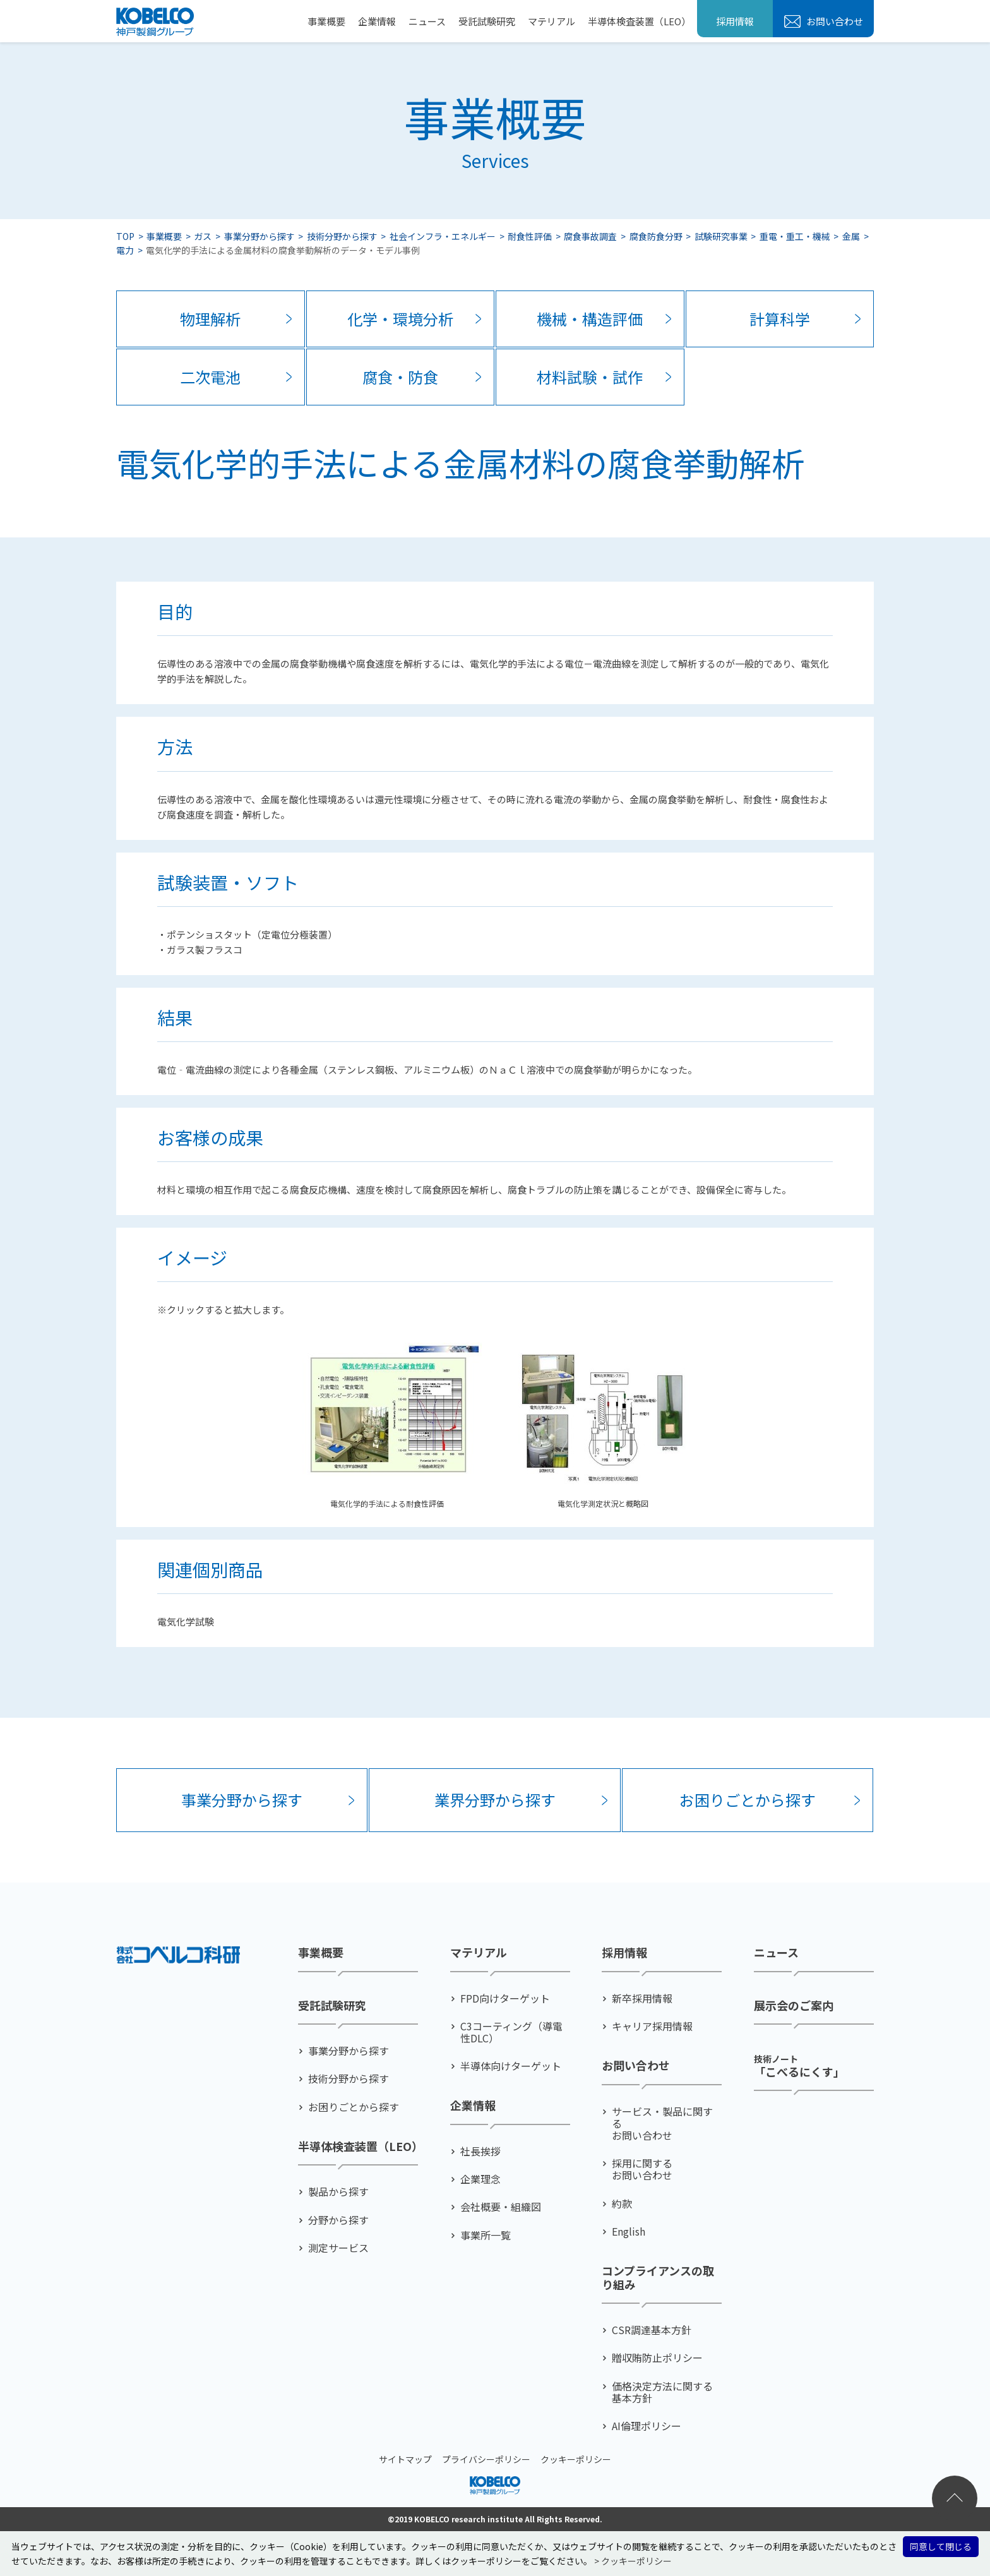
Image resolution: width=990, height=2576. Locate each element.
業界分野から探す (495, 1799)
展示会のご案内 (793, 2006)
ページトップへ (954, 2498)
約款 (622, 2204)
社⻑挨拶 (480, 2151)
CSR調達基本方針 (651, 2330)
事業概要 (326, 21)
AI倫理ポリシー (646, 2426)
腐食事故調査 (590, 236)
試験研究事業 (721, 236)
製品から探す (338, 2192)
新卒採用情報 (642, 1998)
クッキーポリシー (575, 2459)
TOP (125, 236)
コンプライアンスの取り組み (658, 2277)
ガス (203, 236)
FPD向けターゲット (505, 1998)
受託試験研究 (486, 21)
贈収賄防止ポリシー (657, 2358)
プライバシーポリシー (486, 2459)
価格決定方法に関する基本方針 (662, 2392)
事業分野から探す (259, 236)
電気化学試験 (185, 1621)
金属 (851, 236)
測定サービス (338, 2248)
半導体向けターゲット (510, 2066)
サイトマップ (405, 2459)
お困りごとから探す (747, 1799)
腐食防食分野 (656, 236)
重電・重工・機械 (795, 236)
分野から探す (338, 2220)
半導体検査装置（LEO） (639, 21)
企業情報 (377, 21)
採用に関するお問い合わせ (642, 2169)
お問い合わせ (833, 21)
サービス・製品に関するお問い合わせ (662, 2124)
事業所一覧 (485, 2235)
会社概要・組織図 (500, 2207)
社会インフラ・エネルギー (443, 236)
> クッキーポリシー (633, 2561)
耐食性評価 (530, 236)
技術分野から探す (342, 236)
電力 (125, 250)
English (628, 2232)
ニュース (427, 21)
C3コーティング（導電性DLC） (511, 2032)
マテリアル (551, 21)
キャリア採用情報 (652, 2026)
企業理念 (480, 2179)
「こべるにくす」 (799, 2065)
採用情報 (735, 21)
